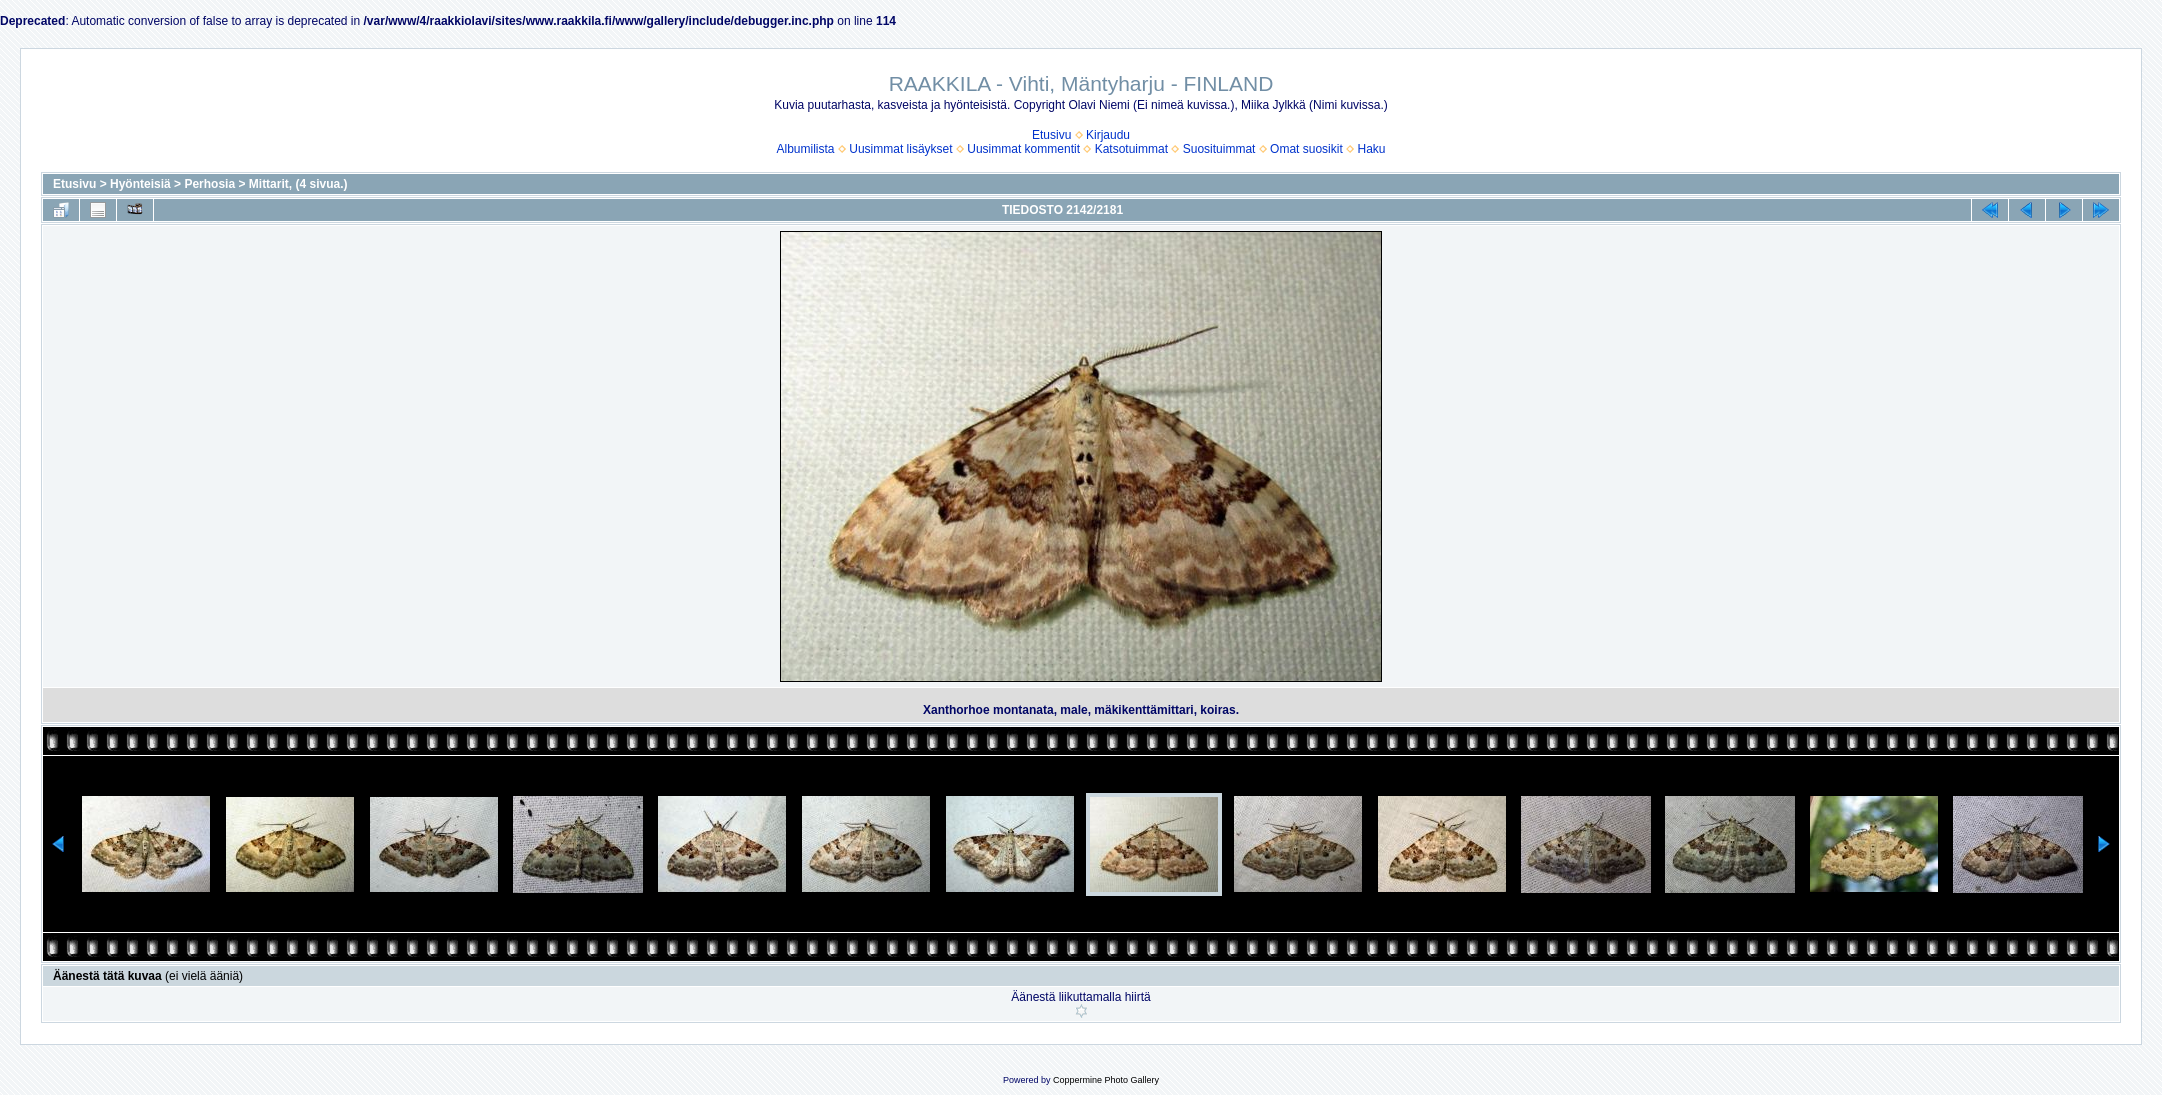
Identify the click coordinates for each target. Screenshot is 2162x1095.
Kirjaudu (1108, 135)
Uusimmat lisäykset (900, 149)
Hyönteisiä (140, 184)
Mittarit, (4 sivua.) (298, 184)
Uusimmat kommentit (1023, 149)
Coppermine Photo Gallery (1106, 1080)
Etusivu (1051, 135)
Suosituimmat (1219, 149)
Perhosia (209, 184)
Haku (1371, 149)
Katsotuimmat (1131, 149)
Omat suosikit (1306, 149)
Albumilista (806, 149)
